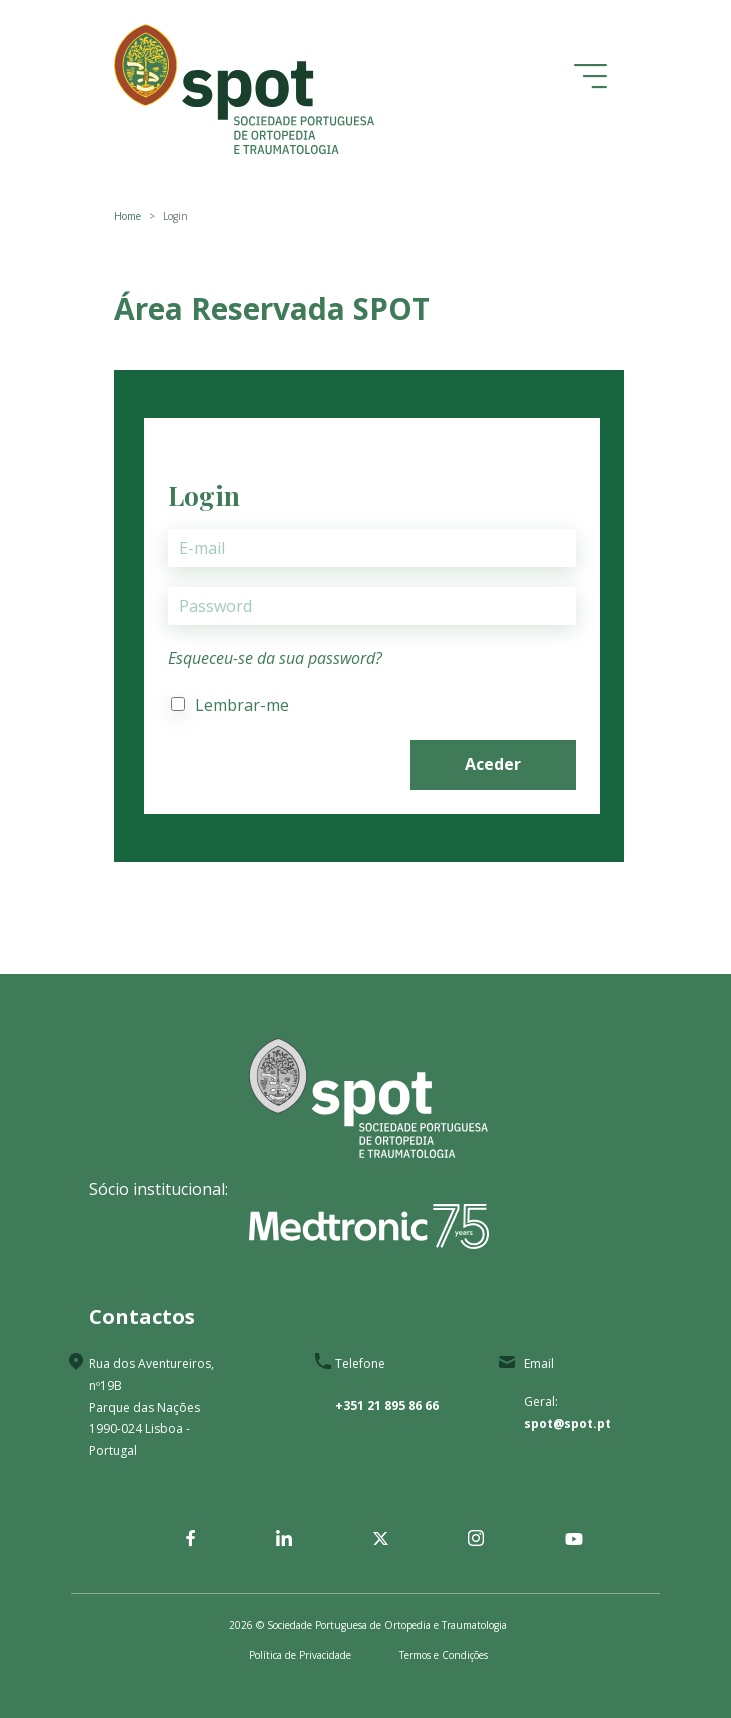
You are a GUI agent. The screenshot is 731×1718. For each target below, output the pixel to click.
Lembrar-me (242, 705)
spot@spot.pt (567, 1423)
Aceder (493, 764)
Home (127, 216)
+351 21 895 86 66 (387, 1405)
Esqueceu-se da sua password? (275, 658)
